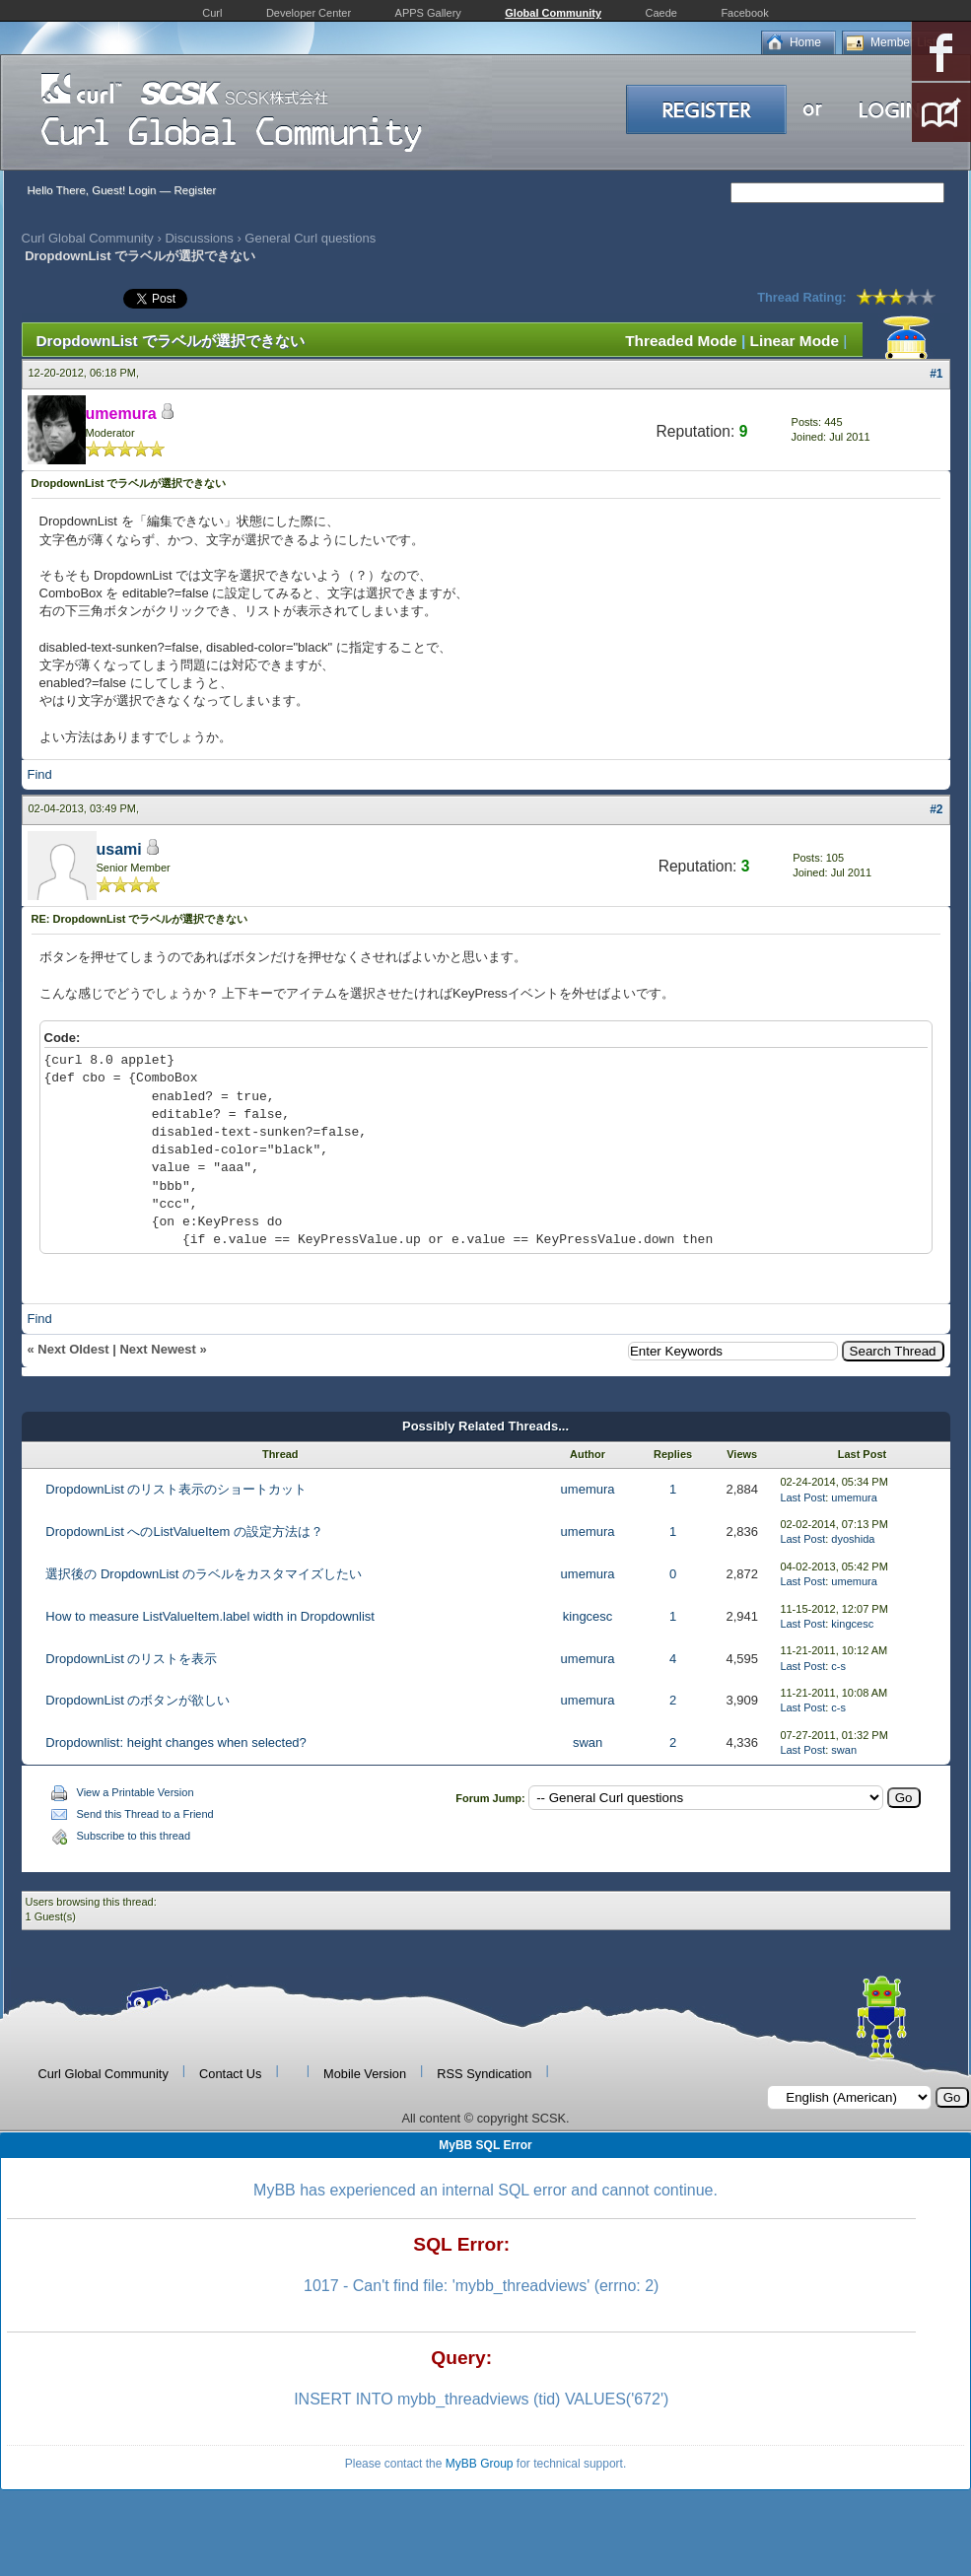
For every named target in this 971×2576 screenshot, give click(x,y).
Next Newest (157, 1349)
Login (142, 190)
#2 (936, 809)
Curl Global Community (88, 238)
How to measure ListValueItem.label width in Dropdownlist (210, 1616)
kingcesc (588, 1616)
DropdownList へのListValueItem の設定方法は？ (184, 1531)
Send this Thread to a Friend (145, 1814)
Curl (212, 13)
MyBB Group (480, 2464)
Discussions (199, 238)
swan (587, 1742)
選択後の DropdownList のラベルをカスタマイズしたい (203, 1573)
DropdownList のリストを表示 (131, 1658)
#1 (936, 374)
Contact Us (230, 2073)
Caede (661, 13)
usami (119, 849)
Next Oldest (72, 1349)
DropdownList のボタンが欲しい (137, 1700)
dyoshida (852, 1539)
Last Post (802, 1497)
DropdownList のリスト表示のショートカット (176, 1489)
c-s (838, 1666)
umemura (588, 1489)
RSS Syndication (484, 2073)
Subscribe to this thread (134, 1836)
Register (194, 190)
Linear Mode (794, 340)
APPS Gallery (428, 13)
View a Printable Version (135, 1792)
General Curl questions (310, 238)
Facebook (744, 13)
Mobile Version (364, 2073)
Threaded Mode (681, 340)
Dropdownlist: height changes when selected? (176, 1742)
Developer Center (308, 13)
